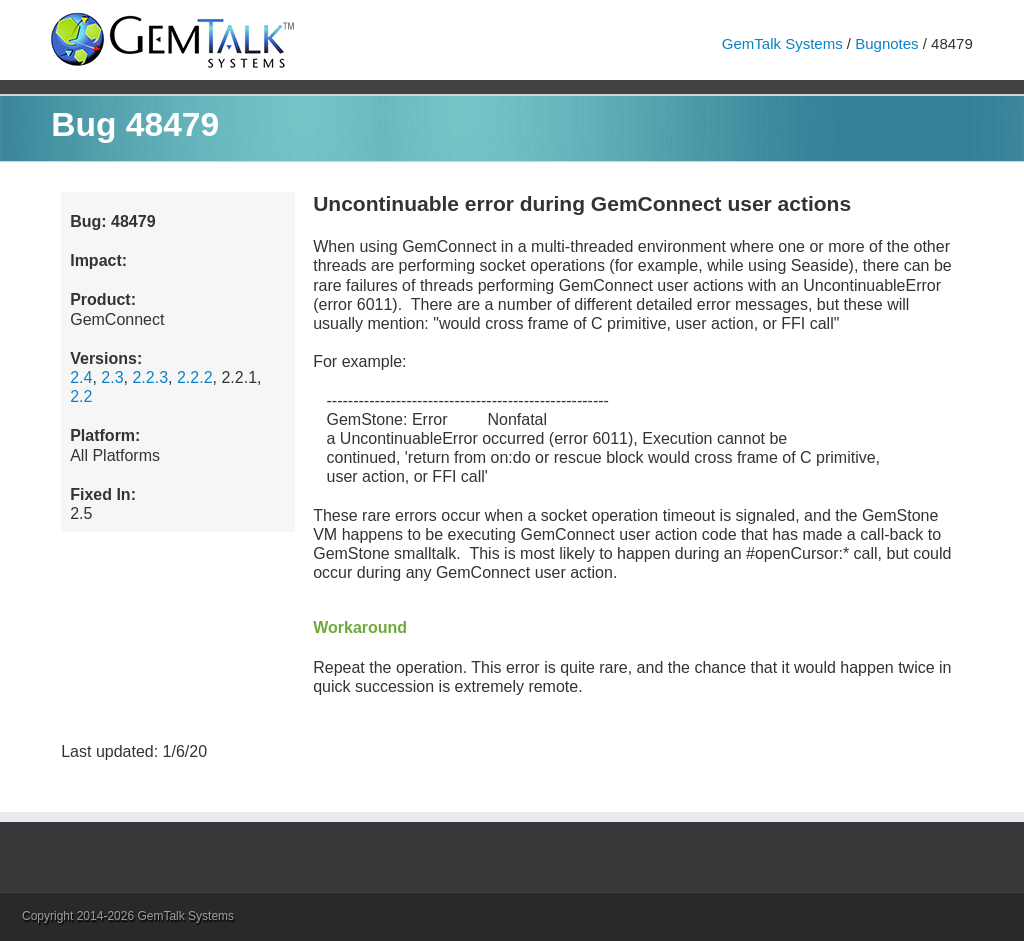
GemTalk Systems (782, 43)
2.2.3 (150, 377)
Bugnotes (886, 43)
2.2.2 (195, 377)
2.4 (81, 377)
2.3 (112, 377)
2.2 (81, 396)
